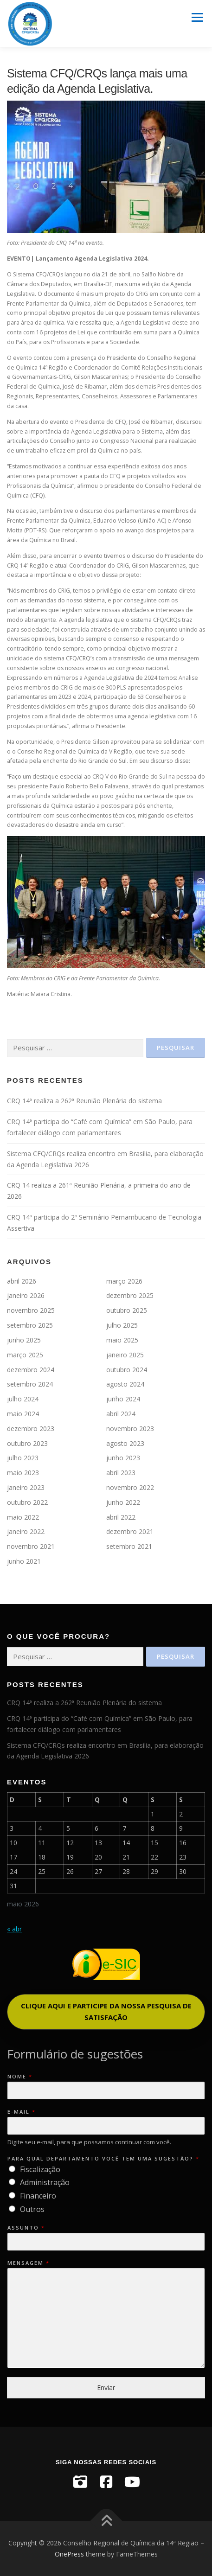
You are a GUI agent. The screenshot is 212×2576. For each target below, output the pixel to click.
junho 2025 (24, 1340)
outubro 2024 (126, 1369)
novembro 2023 (130, 1428)
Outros (32, 2209)
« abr (14, 1928)
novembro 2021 (31, 1546)
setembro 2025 (30, 1325)
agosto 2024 (125, 1384)
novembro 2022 (130, 1487)
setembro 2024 (30, 1384)
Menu (196, 17)
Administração (45, 2182)
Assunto (25, 2227)
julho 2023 (23, 1457)
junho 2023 (123, 1457)
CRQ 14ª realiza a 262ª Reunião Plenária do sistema (84, 1100)
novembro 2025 (31, 1310)
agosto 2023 (125, 1443)
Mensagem (28, 2263)
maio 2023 (23, 1472)
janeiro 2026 (26, 1295)
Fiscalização (40, 2169)
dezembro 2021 (130, 1531)
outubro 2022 (27, 1502)
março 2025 (25, 1354)
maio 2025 (122, 1340)
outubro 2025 (126, 1310)
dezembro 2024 (30, 1369)
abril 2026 (21, 1281)
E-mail (21, 2112)
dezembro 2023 (30, 1428)
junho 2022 (123, 1502)
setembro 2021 (129, 1546)
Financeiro (38, 2196)
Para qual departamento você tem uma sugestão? (103, 2158)
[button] (106, 2012)
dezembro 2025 (130, 1295)
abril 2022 (120, 1517)
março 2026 (124, 1281)
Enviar (106, 2387)
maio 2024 (23, 1413)
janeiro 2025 (125, 1354)
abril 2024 (120, 1413)
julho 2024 (23, 1398)
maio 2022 (23, 1517)
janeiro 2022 (26, 1531)
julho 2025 (122, 1325)
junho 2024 (123, 1398)
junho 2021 (24, 1561)
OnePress (69, 2554)
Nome (19, 2076)
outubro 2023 (27, 1443)
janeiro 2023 (26, 1487)
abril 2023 (120, 1472)
